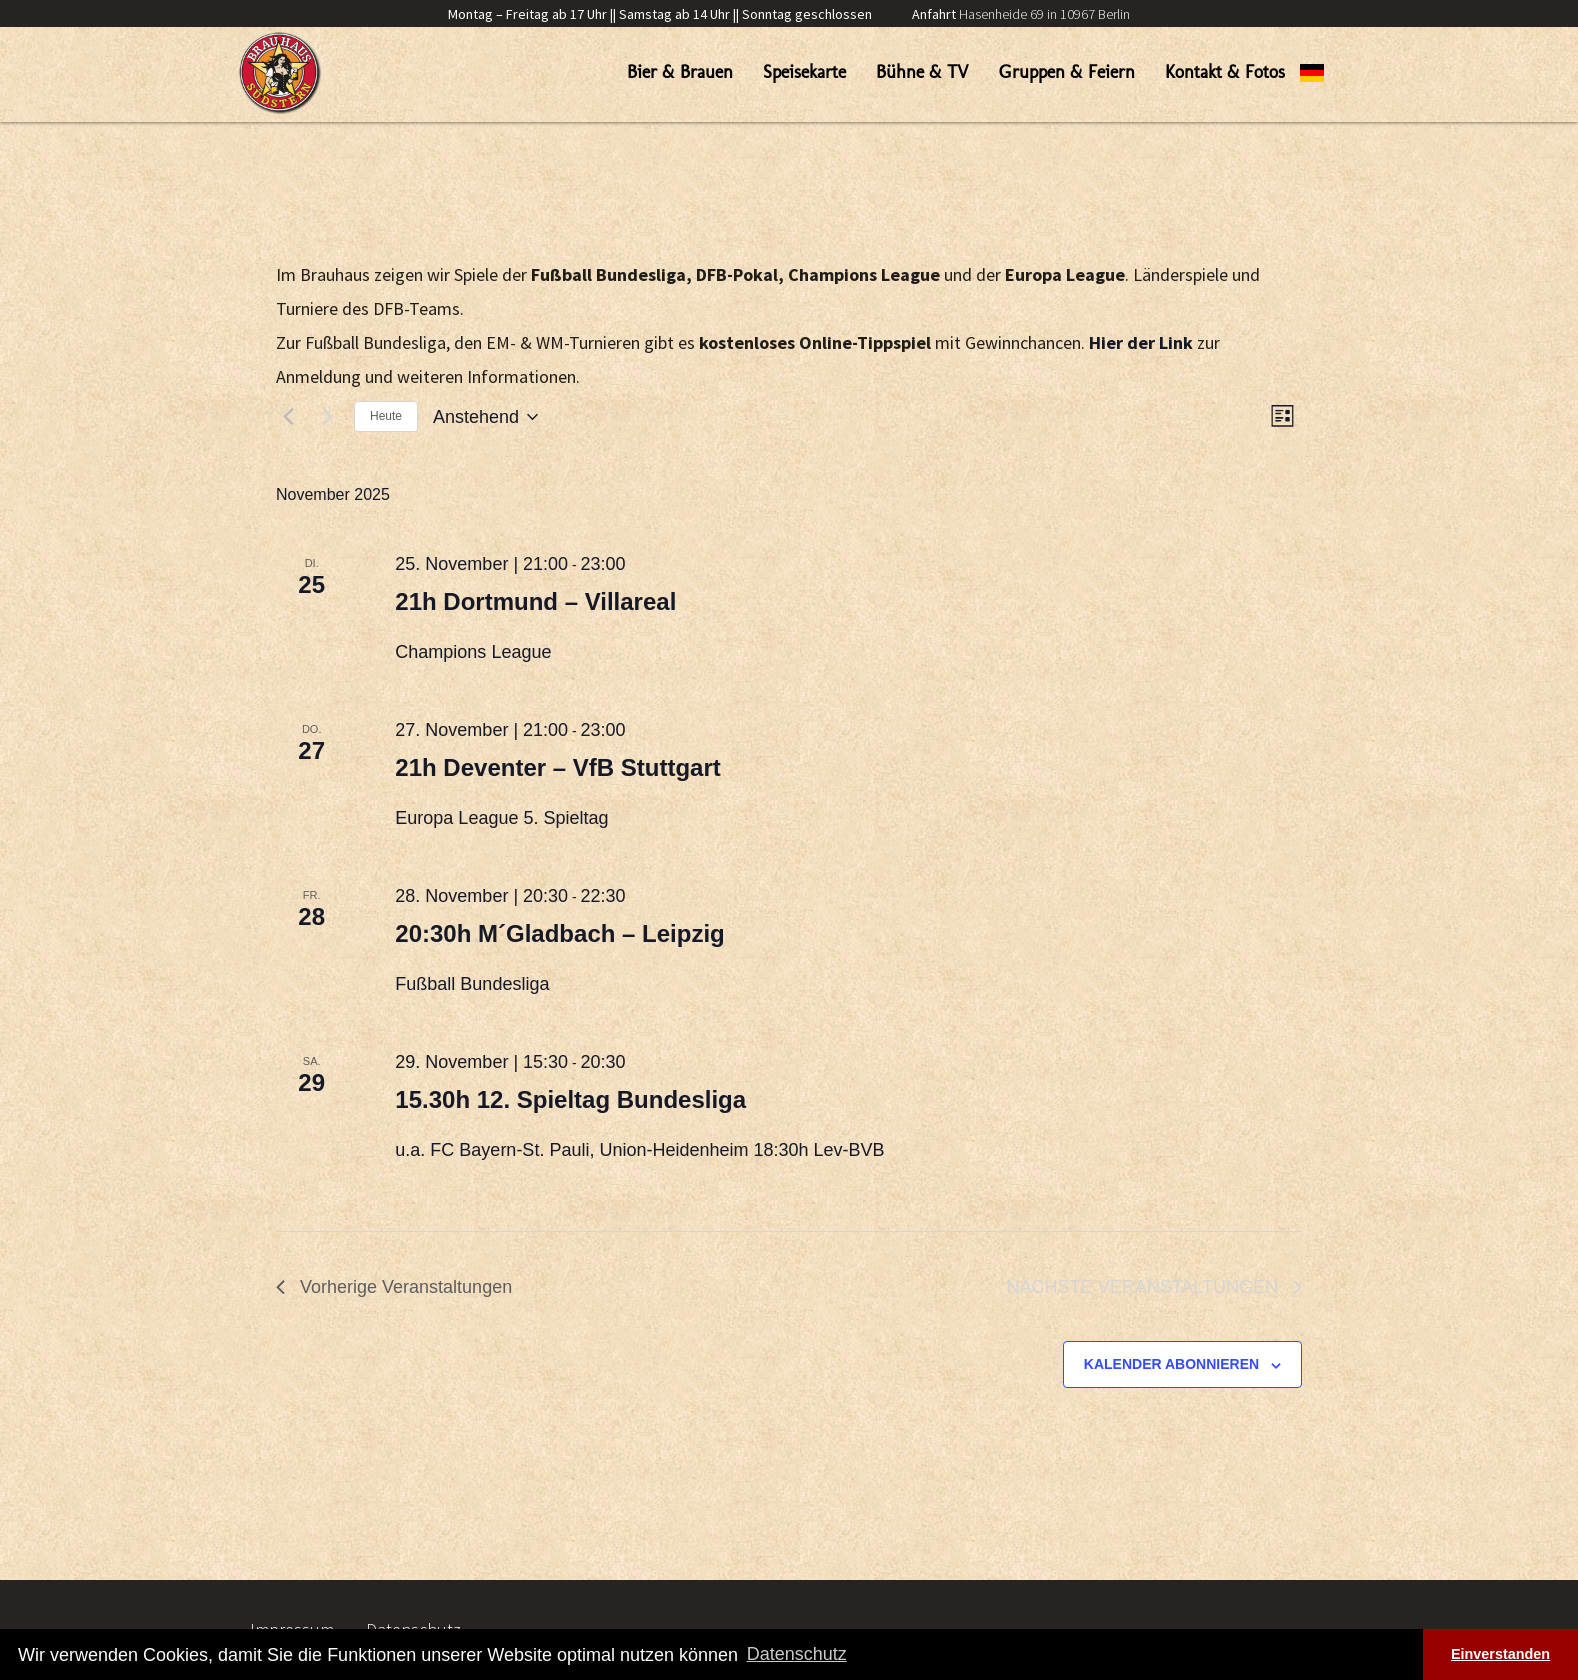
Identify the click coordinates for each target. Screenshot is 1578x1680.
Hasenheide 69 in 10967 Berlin (1021, 14)
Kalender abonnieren (1171, 1364)
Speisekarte (804, 72)
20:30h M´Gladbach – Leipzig (559, 933)
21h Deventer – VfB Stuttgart (557, 767)
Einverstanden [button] (1500, 1654)
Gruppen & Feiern (1067, 72)
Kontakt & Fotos (1225, 72)
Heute (386, 416)
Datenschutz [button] (797, 1654)
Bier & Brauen (680, 72)
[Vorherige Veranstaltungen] (288, 417)
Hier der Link (1141, 342)
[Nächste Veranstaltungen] (327, 417)
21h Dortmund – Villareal (535, 601)
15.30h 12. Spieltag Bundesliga (570, 1099)
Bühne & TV (922, 72)
